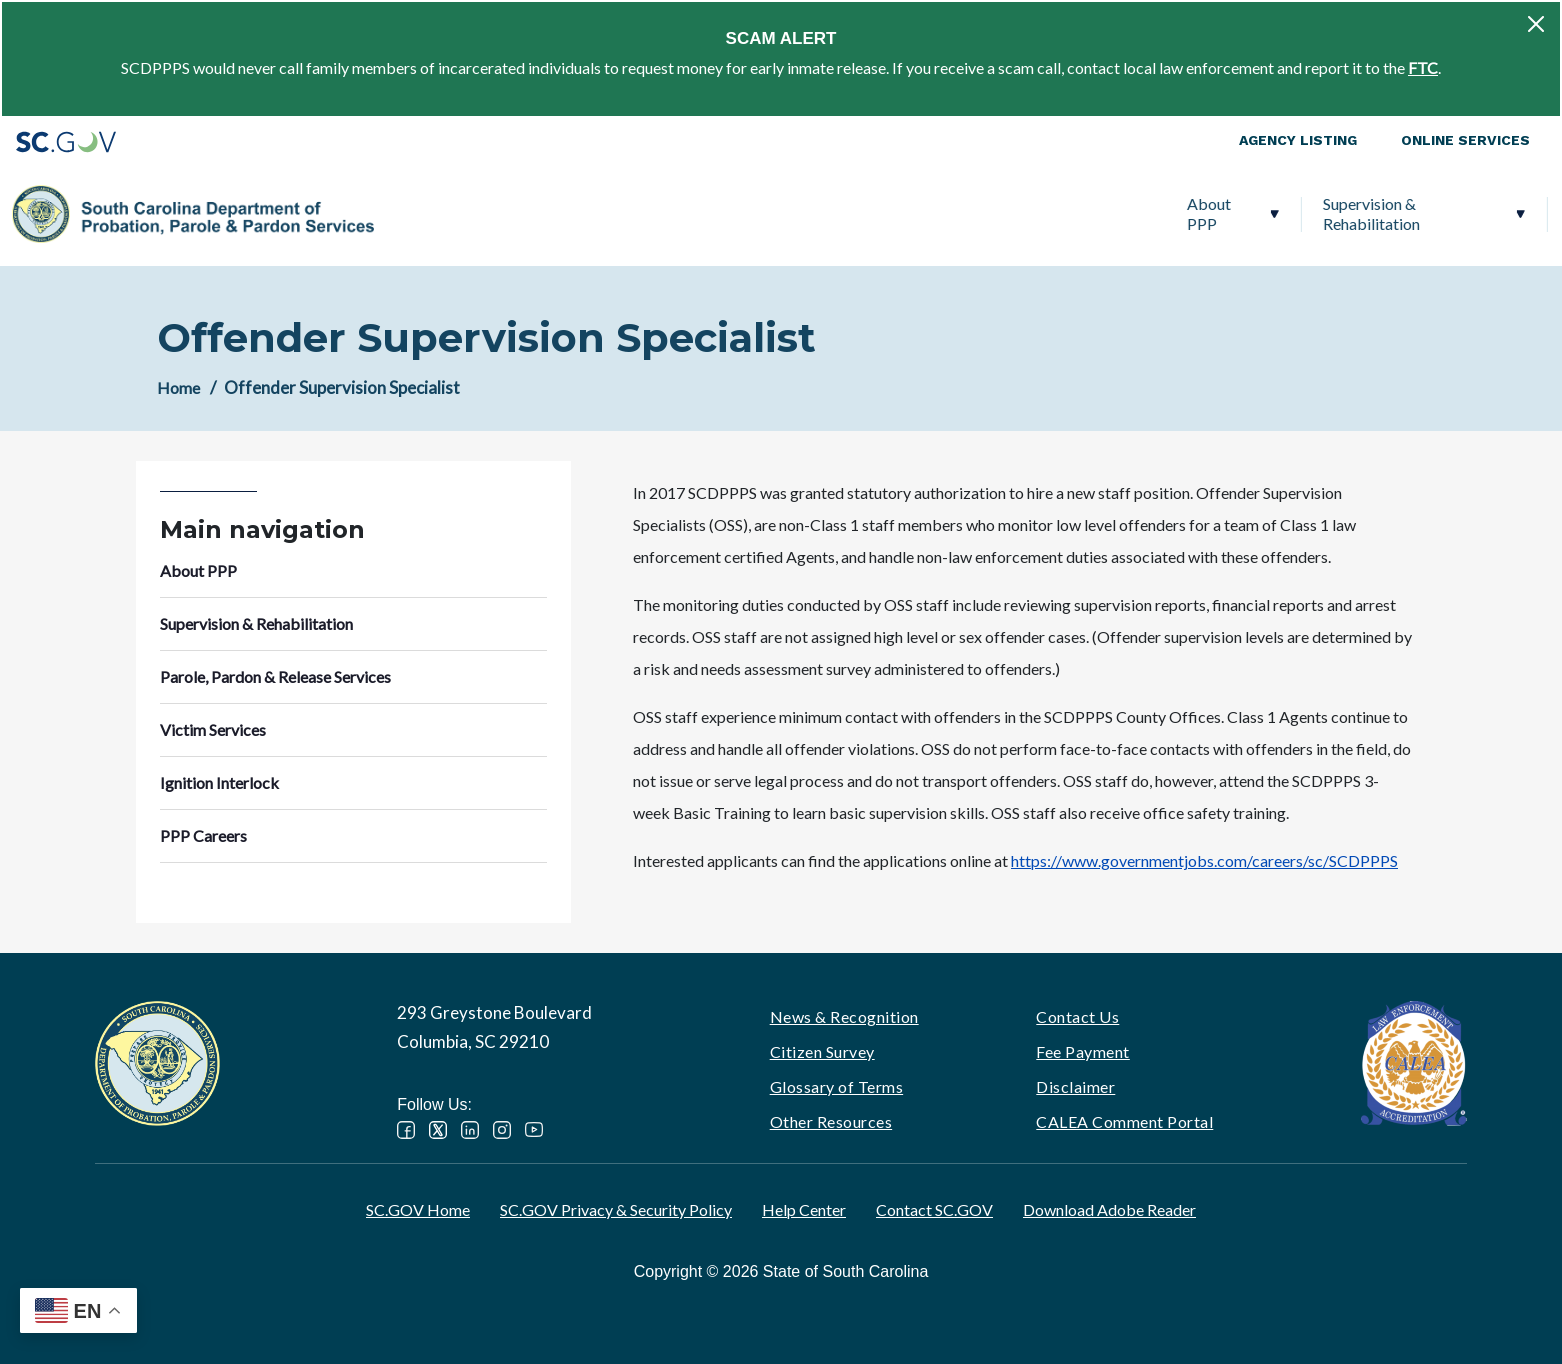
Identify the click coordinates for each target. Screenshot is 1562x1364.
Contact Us (1077, 1016)
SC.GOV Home (418, 1209)
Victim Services (1089, 213)
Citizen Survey (822, 1051)
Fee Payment (1083, 1051)
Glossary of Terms (837, 1086)
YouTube (534, 1130)
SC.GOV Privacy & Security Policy (616, 1209)
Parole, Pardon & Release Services (864, 213)
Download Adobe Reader (1109, 1209)
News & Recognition (844, 1016)
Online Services (1465, 140)
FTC (1423, 67)
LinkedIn (470, 1130)
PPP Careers (1428, 213)
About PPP (418, 213)
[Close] (1536, 24)
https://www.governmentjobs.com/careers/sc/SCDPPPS (1204, 860)
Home (178, 387)
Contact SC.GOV (934, 1209)
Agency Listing (1298, 140)
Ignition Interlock (1256, 213)
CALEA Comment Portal (1124, 1121)
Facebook (406, 1130)
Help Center (804, 1209)
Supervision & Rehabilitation (580, 213)
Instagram (502, 1130)
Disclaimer (1075, 1086)
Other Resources (831, 1121)
